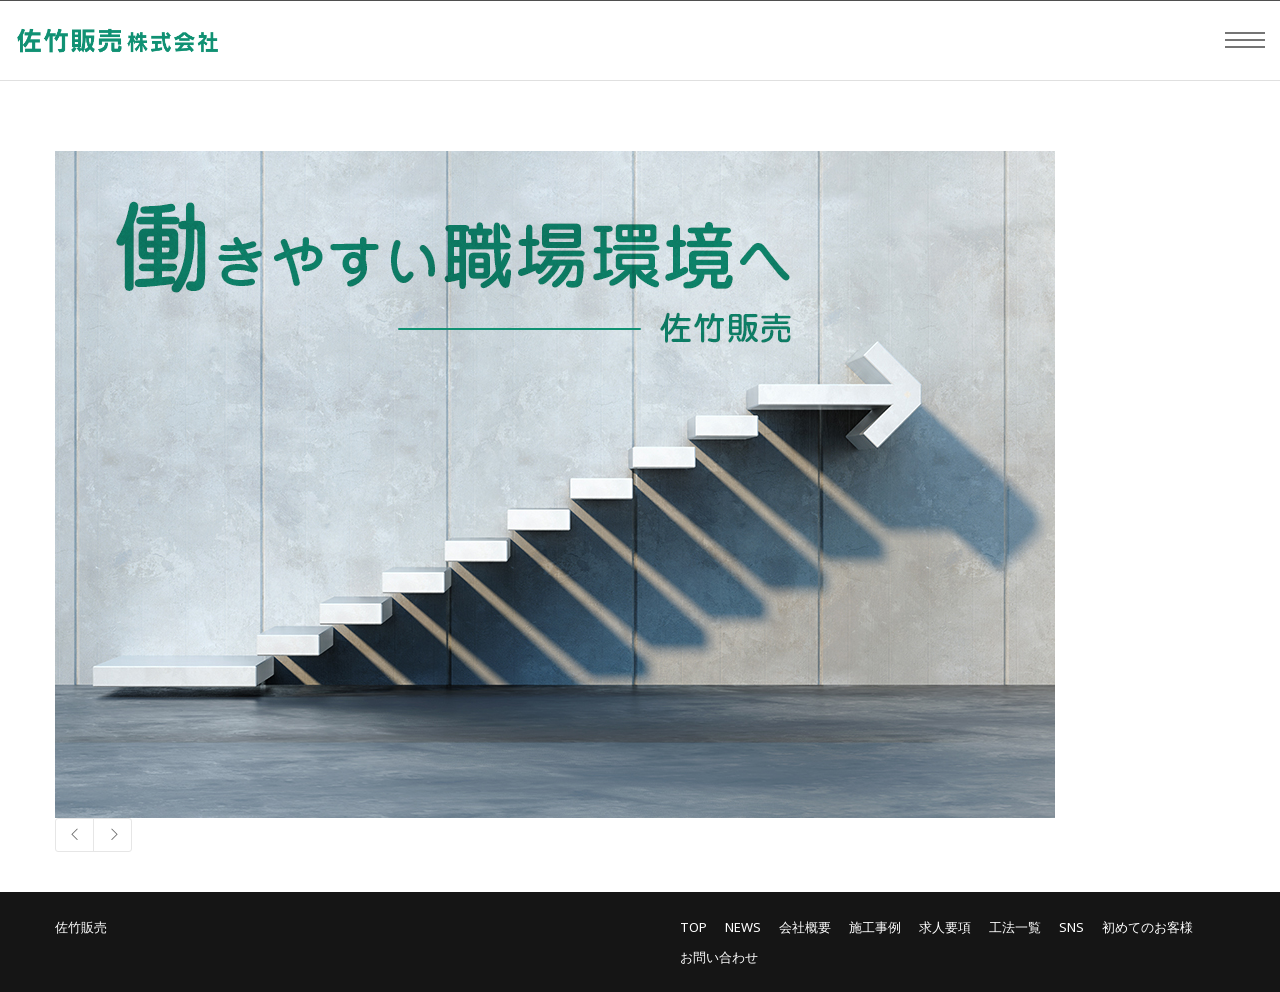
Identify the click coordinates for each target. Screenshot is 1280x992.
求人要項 (945, 927)
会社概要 (805, 927)
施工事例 (875, 927)
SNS (1071, 927)
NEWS (743, 927)
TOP (693, 927)
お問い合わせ (719, 957)
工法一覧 (1015, 927)
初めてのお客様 (1147, 927)
